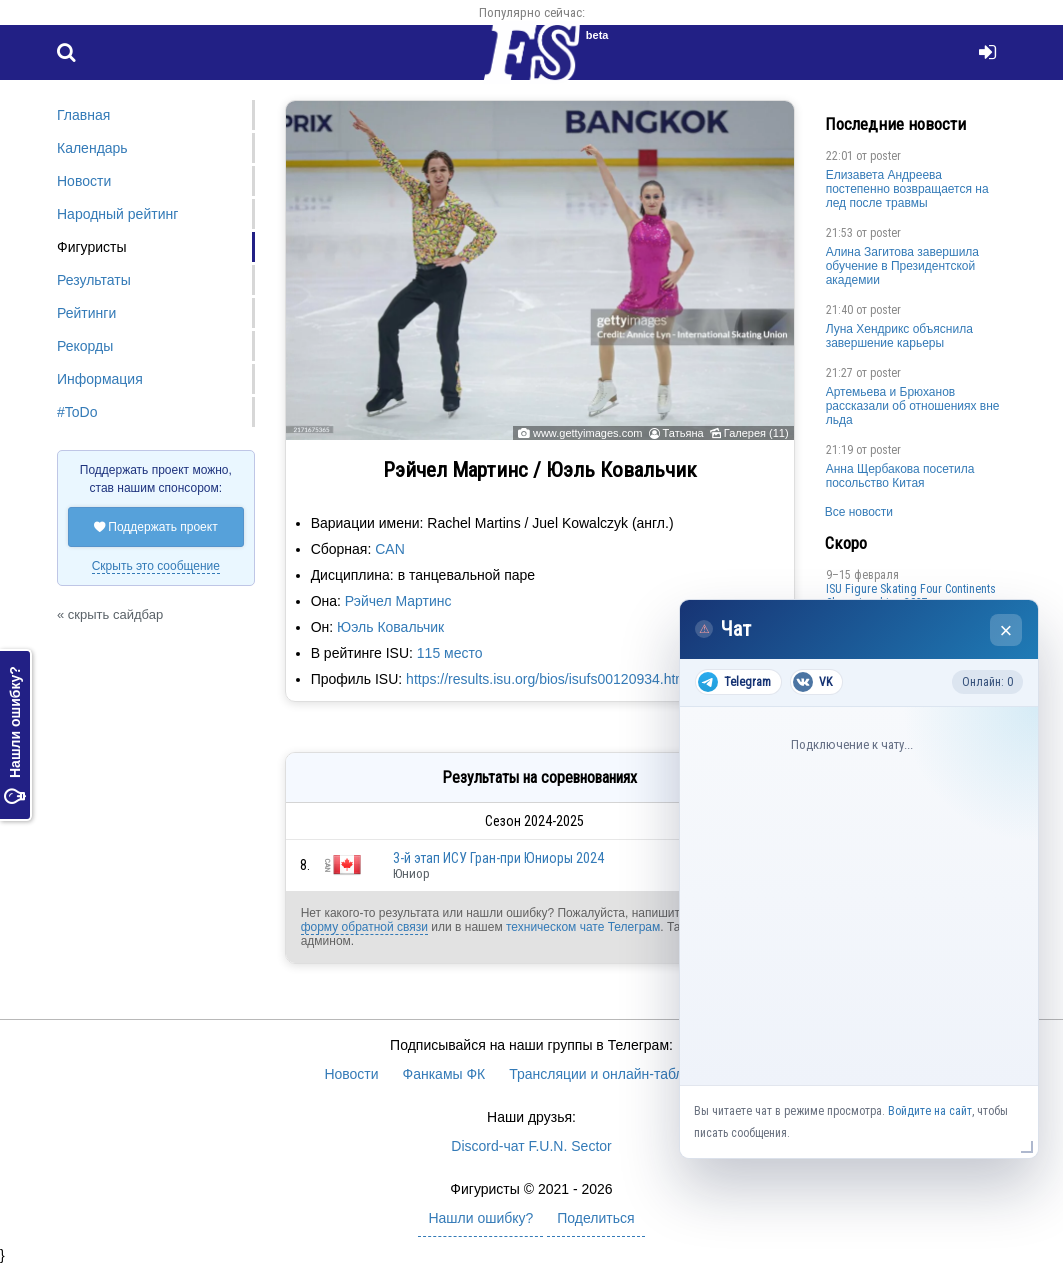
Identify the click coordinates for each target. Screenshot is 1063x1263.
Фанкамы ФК (444, 1074)
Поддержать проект (156, 527)
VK (812, 682)
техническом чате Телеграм (583, 927)
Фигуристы (92, 247)
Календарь (92, 148)
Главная (83, 115)
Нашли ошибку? (15, 735)
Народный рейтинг (117, 214)
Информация (100, 379)
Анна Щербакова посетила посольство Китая (900, 476)
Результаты (94, 280)
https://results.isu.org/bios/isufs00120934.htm (546, 679)
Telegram (734, 682)
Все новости (859, 512)
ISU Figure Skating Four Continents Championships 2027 (911, 596)
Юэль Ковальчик (390, 627)
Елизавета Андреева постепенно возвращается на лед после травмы (907, 189)
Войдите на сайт (930, 1111)
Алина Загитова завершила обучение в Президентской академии (902, 266)
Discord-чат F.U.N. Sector (531, 1146)
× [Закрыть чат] (1006, 630)
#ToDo (77, 412)
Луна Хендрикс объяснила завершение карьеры (899, 336)
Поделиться (595, 1218)
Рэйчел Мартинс (398, 601)
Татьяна (683, 433)
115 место (450, 653)
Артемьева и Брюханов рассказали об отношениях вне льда (913, 406)
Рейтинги (86, 313)
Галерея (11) (756, 433)
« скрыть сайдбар (110, 614)
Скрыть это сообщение (156, 566)
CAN (390, 549)
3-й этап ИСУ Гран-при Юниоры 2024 (498, 858)
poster (885, 156)
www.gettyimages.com (587, 433)
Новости (84, 181)
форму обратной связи (364, 927)
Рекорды (85, 346)
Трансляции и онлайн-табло (600, 1074)
